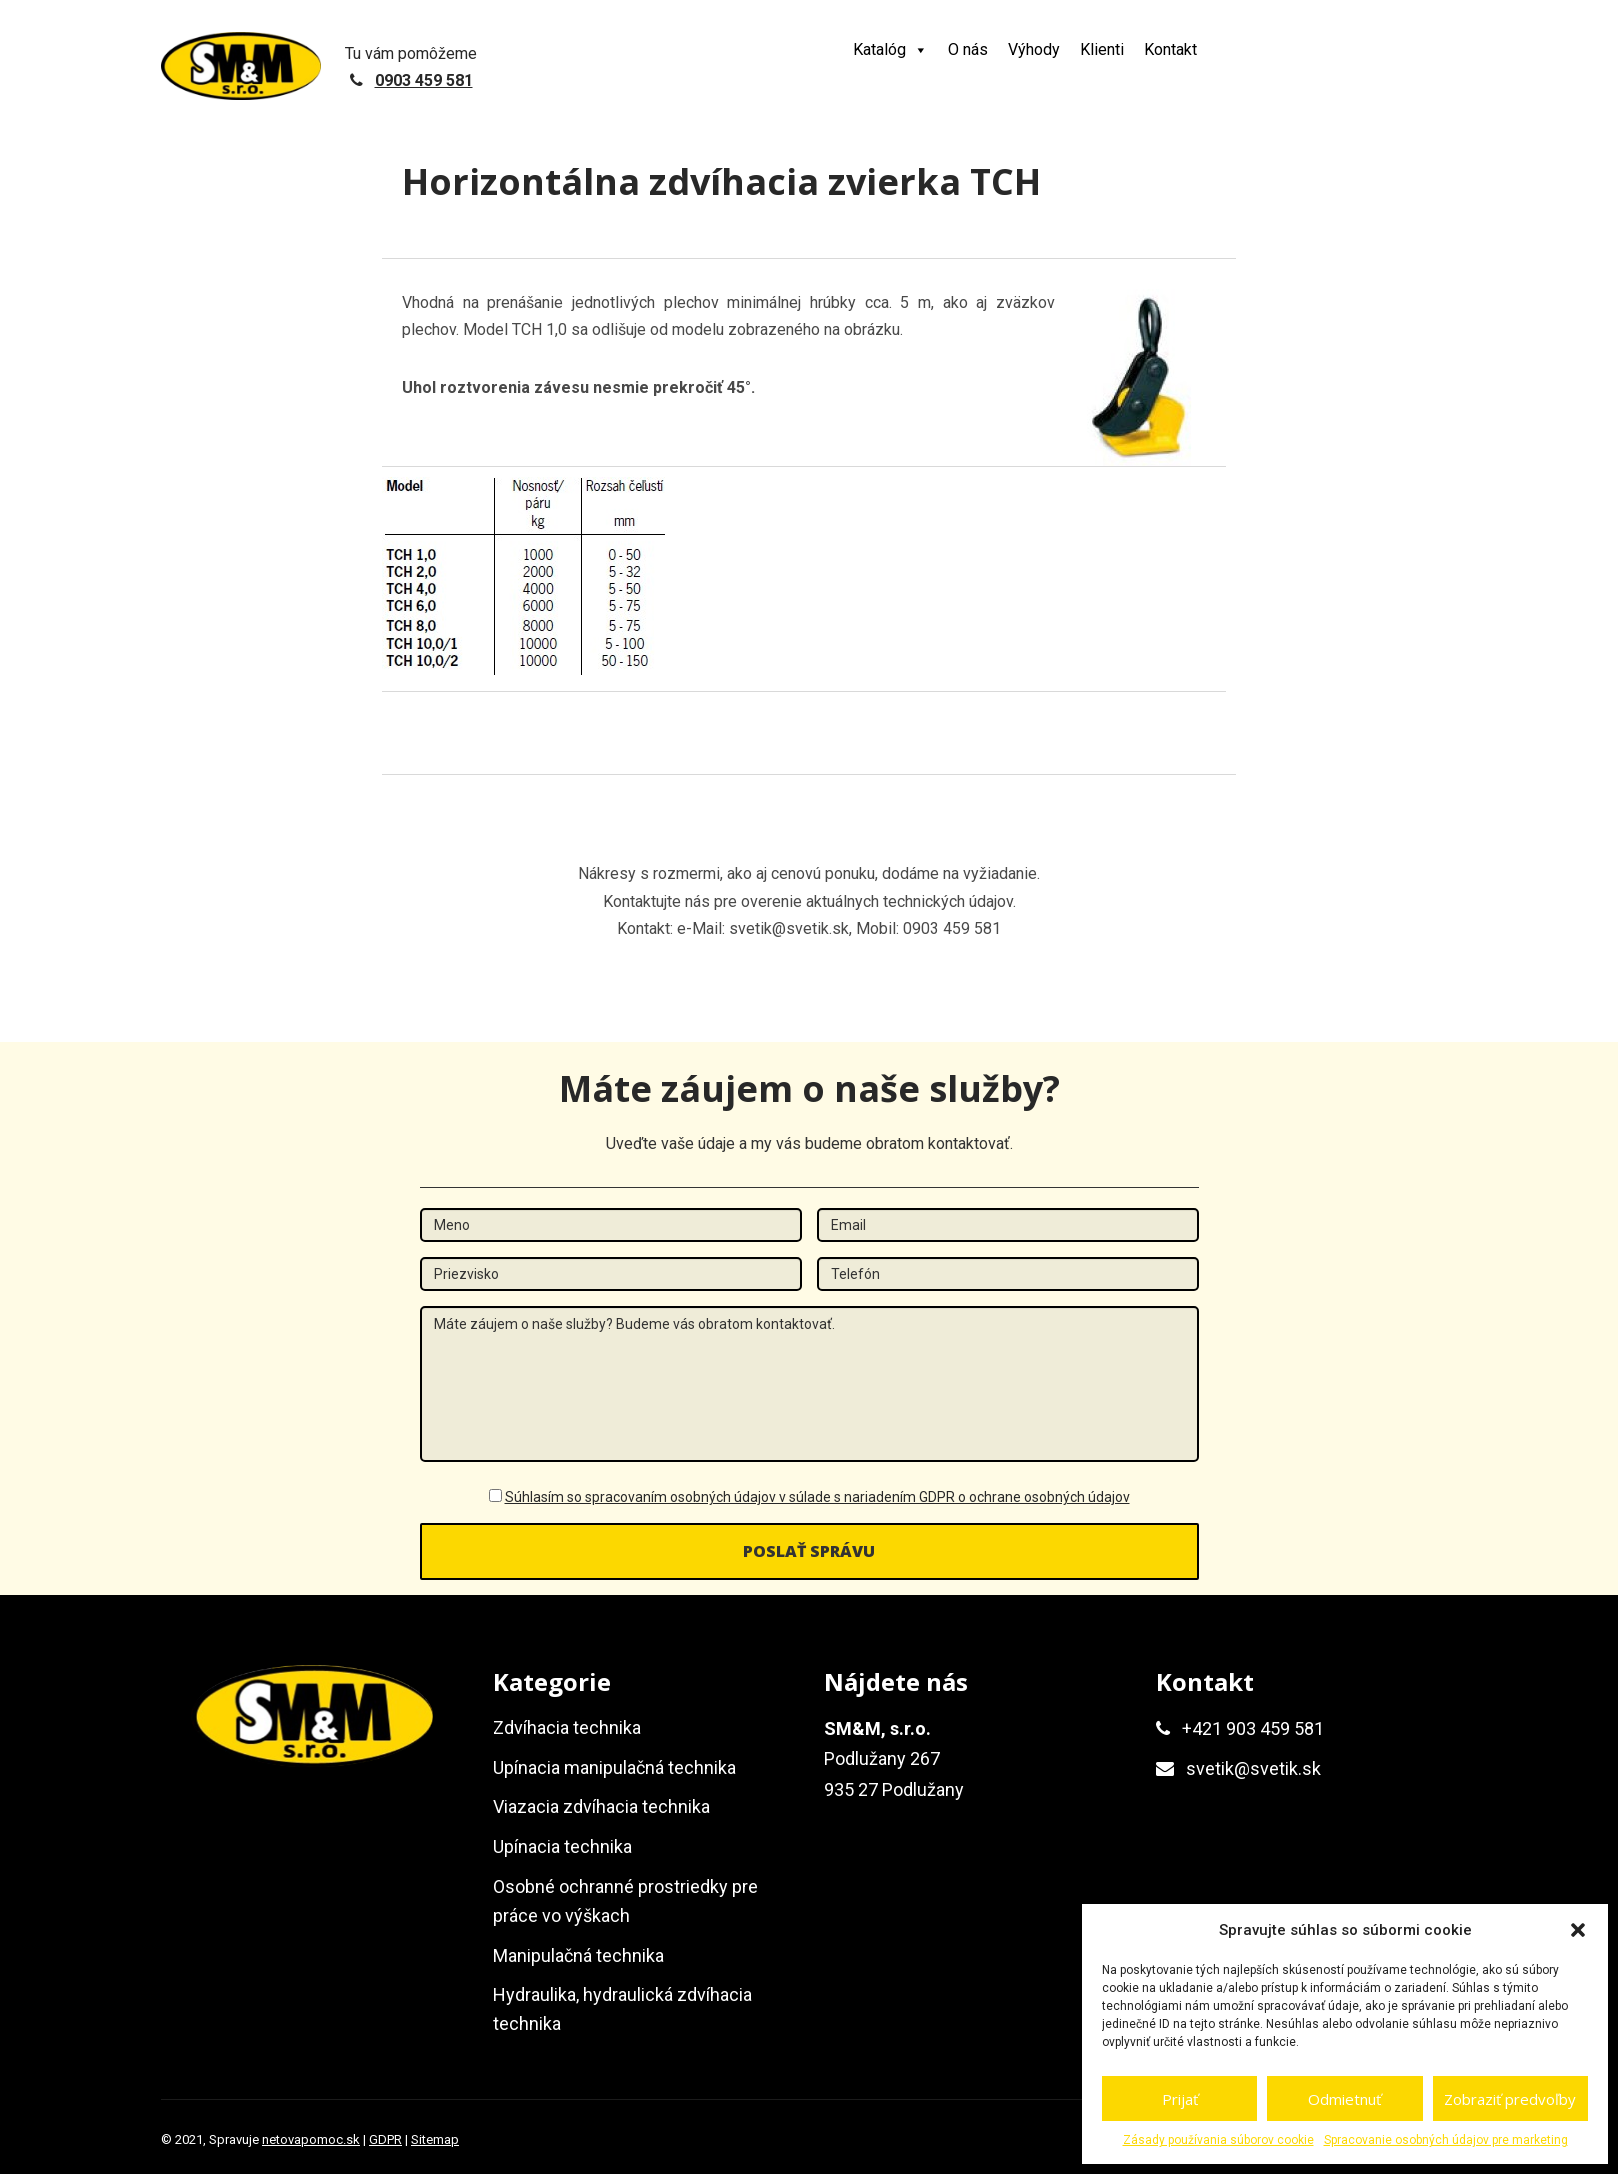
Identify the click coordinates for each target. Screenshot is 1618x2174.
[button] (1578, 1930)
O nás (968, 49)
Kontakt (1170, 49)
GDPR (385, 2139)
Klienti (1102, 49)
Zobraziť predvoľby (1510, 2099)
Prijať (1180, 2099)
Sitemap (435, 2139)
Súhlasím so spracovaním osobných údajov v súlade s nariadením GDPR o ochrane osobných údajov (817, 1497)
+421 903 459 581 (1253, 1728)
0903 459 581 (424, 80)
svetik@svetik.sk (1253, 1768)
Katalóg (890, 49)
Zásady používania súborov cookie (1218, 2140)
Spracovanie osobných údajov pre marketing (1446, 2140)
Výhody (1034, 49)
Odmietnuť (1344, 2099)
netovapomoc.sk (311, 2139)
